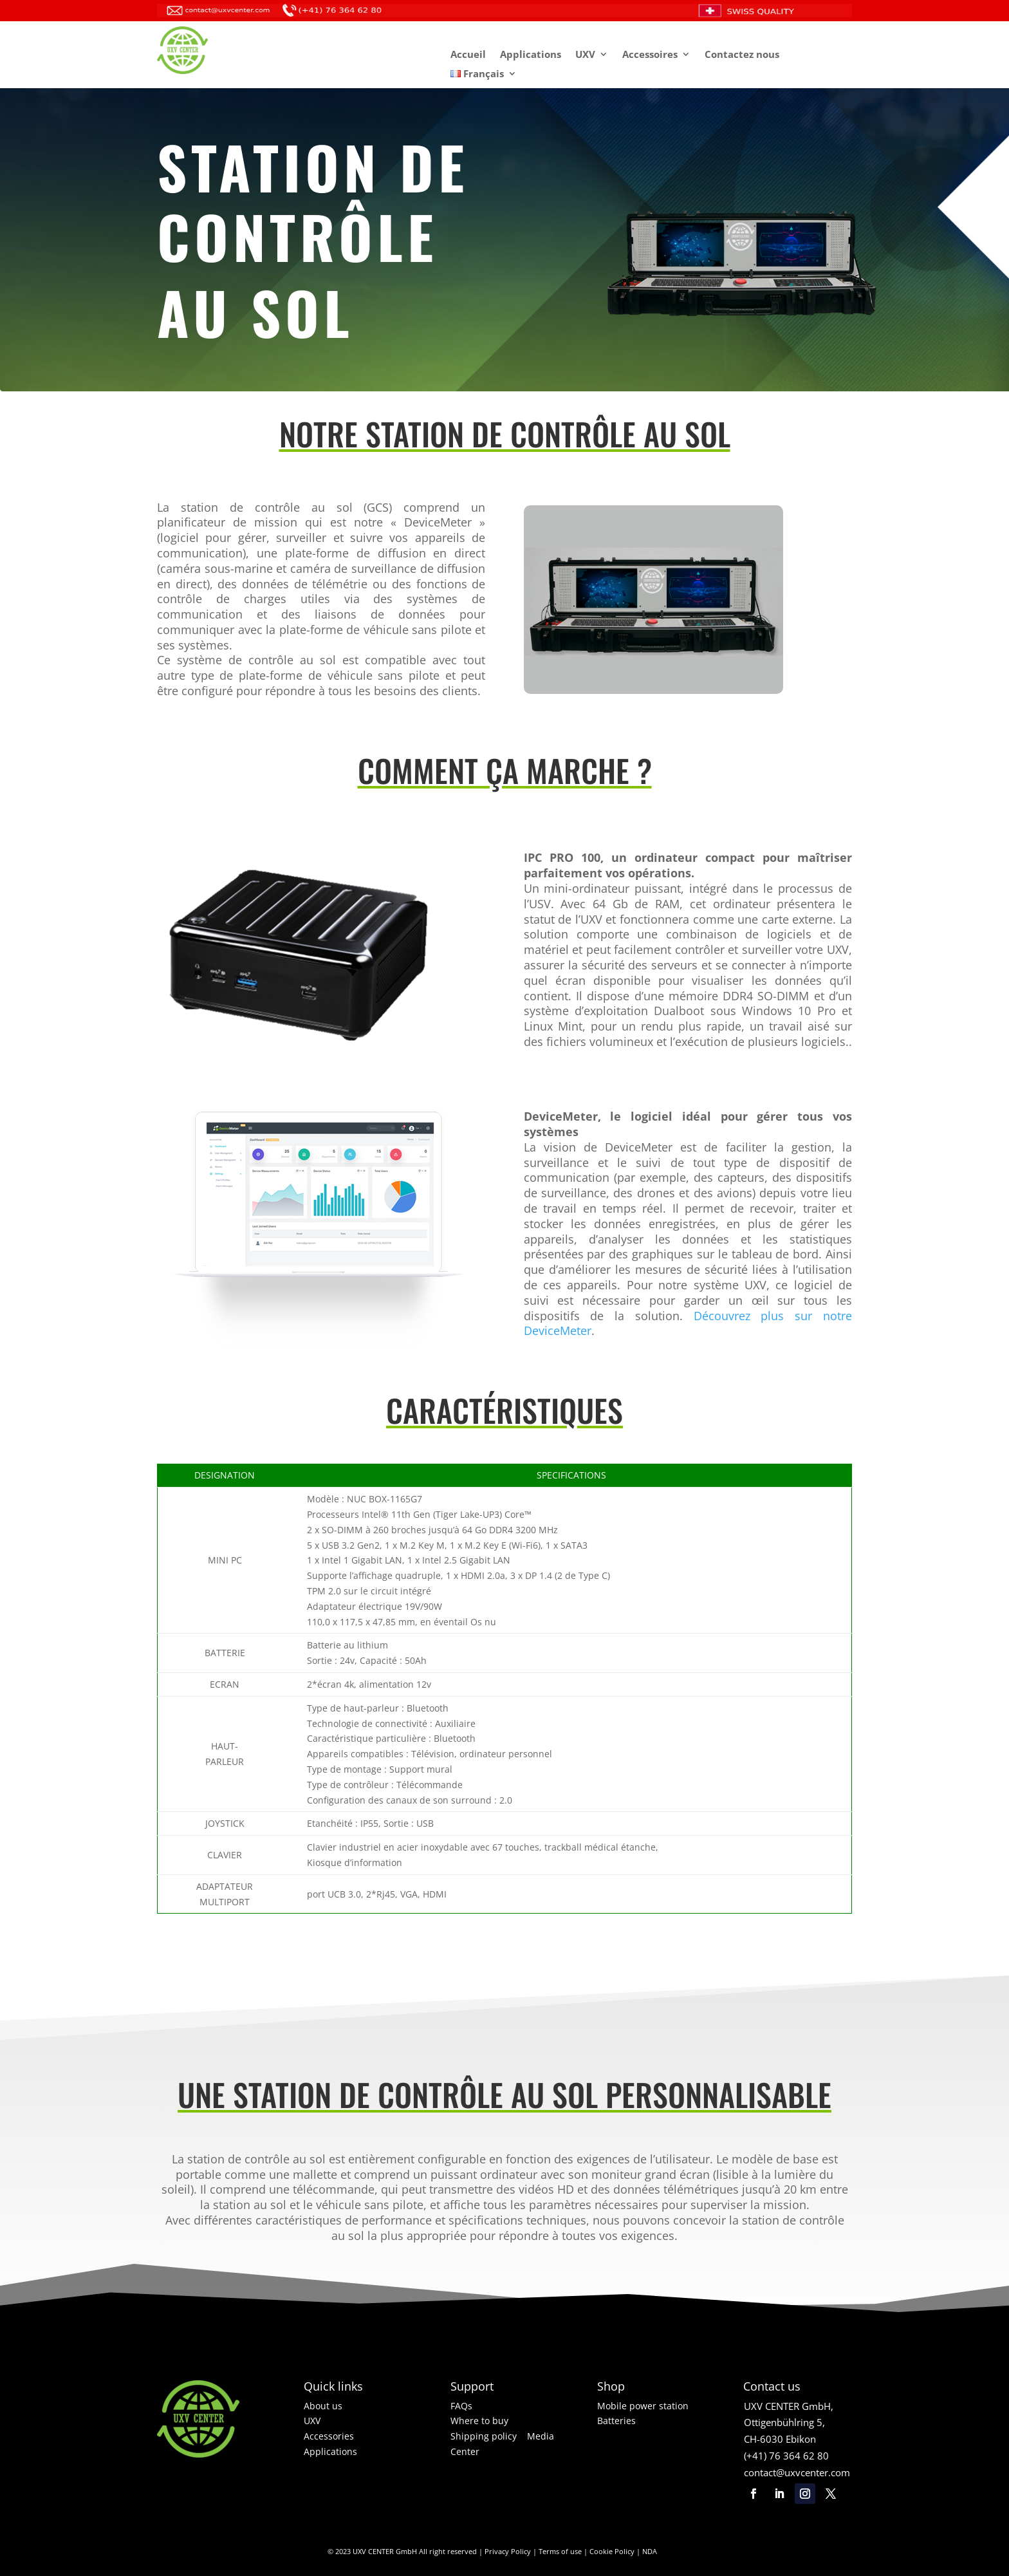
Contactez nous (742, 55)
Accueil (468, 55)
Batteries (616, 2420)
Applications (530, 55)
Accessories (329, 2436)
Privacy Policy (508, 2551)
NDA (649, 2551)
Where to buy (479, 2420)
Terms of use (560, 2551)
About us (323, 2406)
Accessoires (650, 55)
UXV (585, 55)
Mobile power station (643, 2406)
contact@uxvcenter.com (797, 2472)
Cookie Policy (611, 2551)
